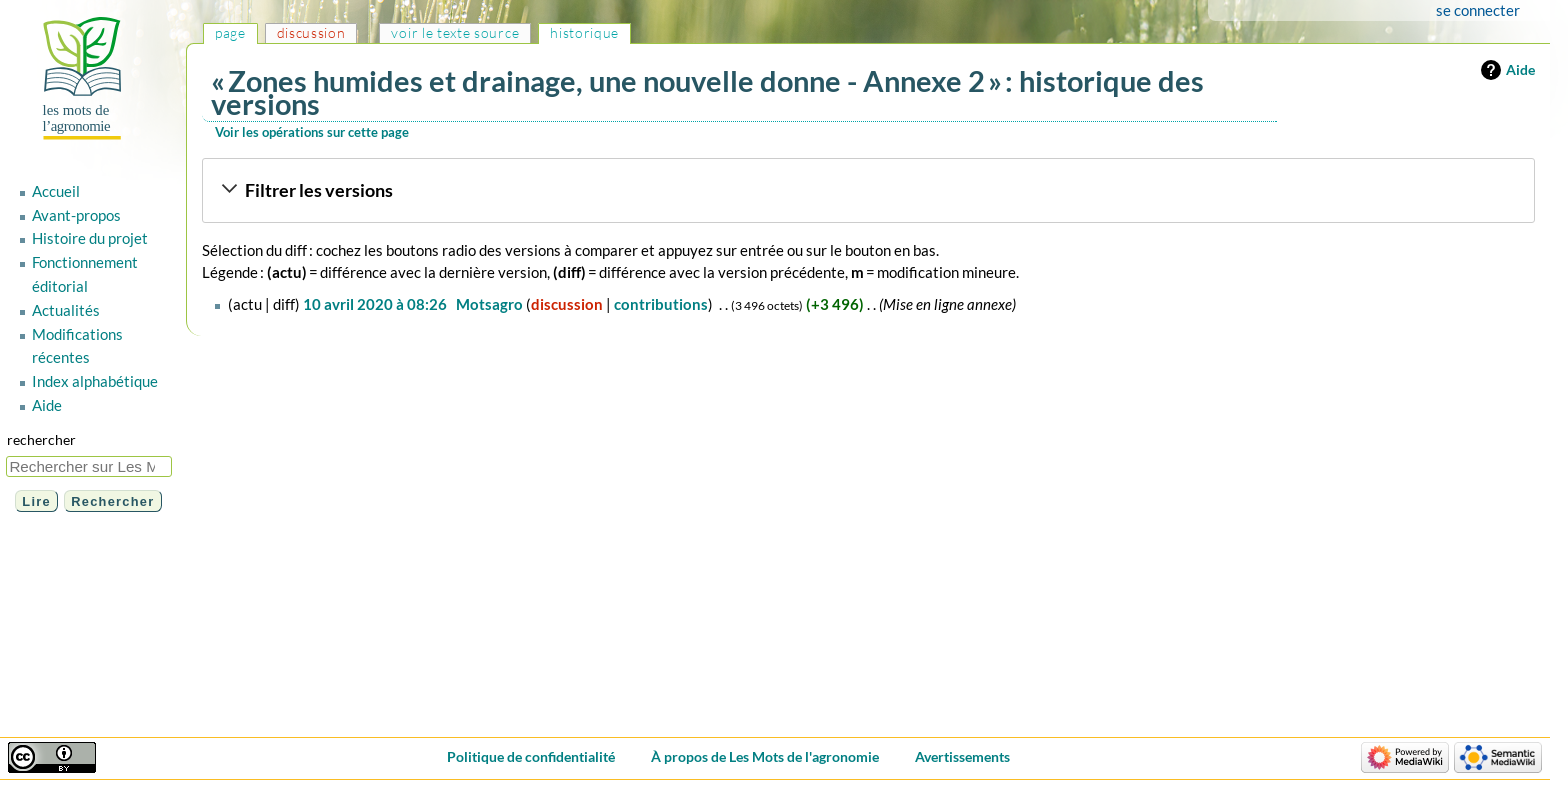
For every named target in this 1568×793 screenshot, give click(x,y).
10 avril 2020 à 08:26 (375, 304)
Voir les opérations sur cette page (312, 132)
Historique (584, 32)
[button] (868, 191)
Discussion (311, 32)
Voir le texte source (455, 32)
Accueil (56, 191)
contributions (661, 304)
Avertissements (962, 756)
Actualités (66, 310)
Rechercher (41, 439)
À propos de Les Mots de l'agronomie (765, 756)
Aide (1520, 69)
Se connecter (1478, 10)
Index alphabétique (95, 381)
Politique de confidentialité (531, 756)
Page (230, 32)
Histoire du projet (90, 238)
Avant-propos (76, 215)
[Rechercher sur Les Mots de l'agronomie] (89, 466)
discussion (567, 304)
